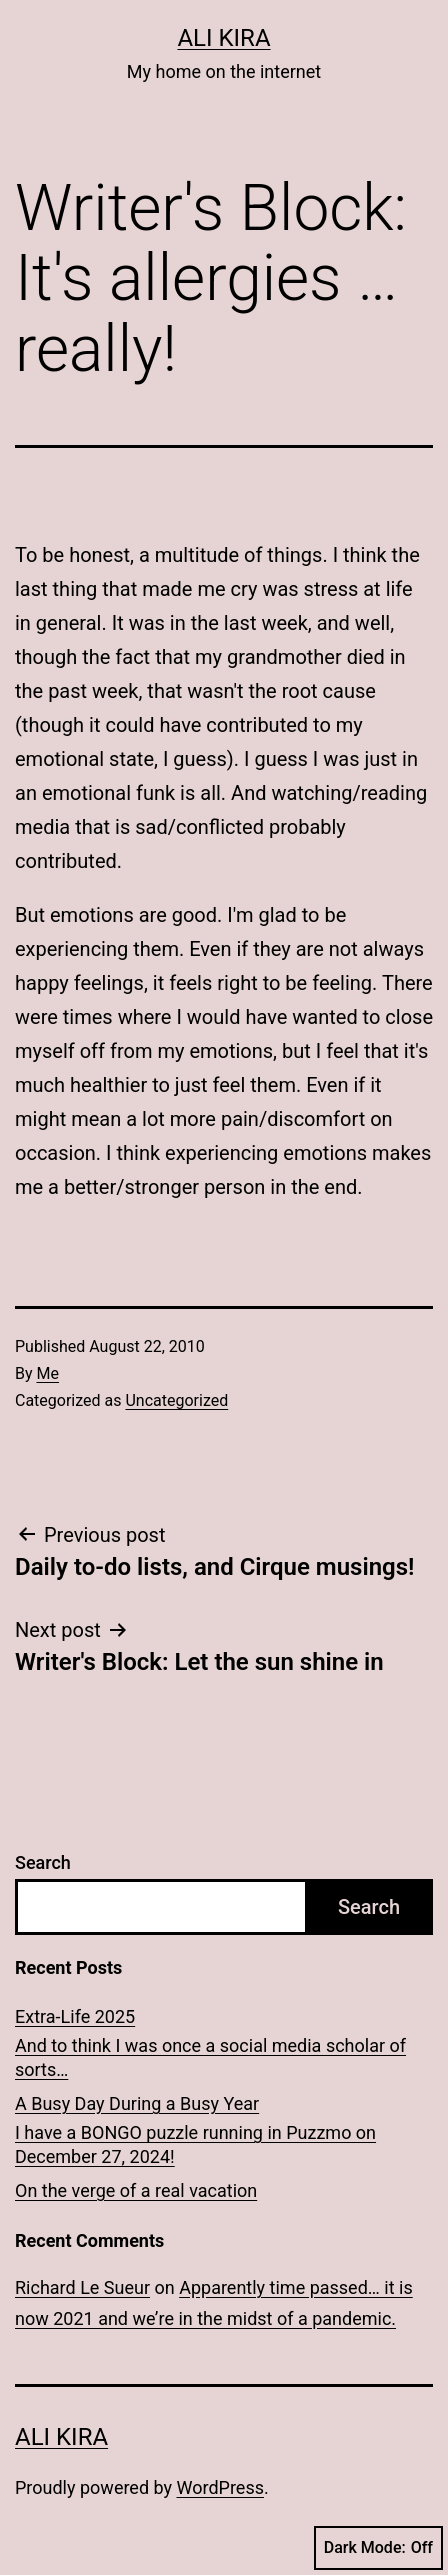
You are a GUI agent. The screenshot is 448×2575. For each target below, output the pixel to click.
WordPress (220, 2487)
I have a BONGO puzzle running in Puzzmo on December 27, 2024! (195, 2144)
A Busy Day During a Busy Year (137, 2103)
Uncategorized (176, 1400)
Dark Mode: (378, 2548)
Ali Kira (223, 38)
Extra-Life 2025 (75, 2016)
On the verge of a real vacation (136, 2190)
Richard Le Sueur (82, 2287)
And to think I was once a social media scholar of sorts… (210, 2057)
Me (48, 1373)
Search (43, 1862)
